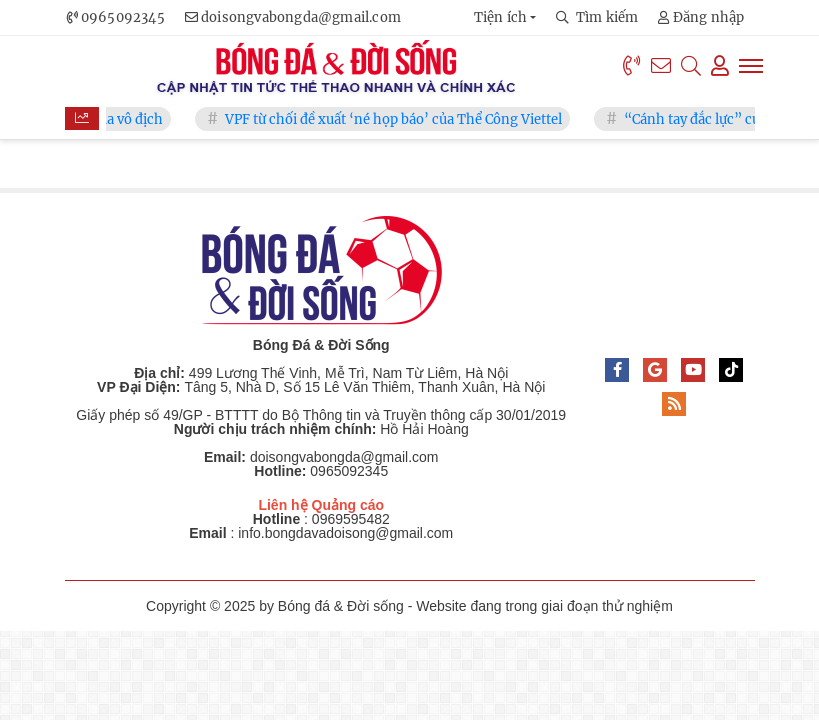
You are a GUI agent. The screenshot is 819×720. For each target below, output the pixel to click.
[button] (505, 17)
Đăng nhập (701, 17)
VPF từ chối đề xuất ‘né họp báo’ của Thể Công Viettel (405, 119)
